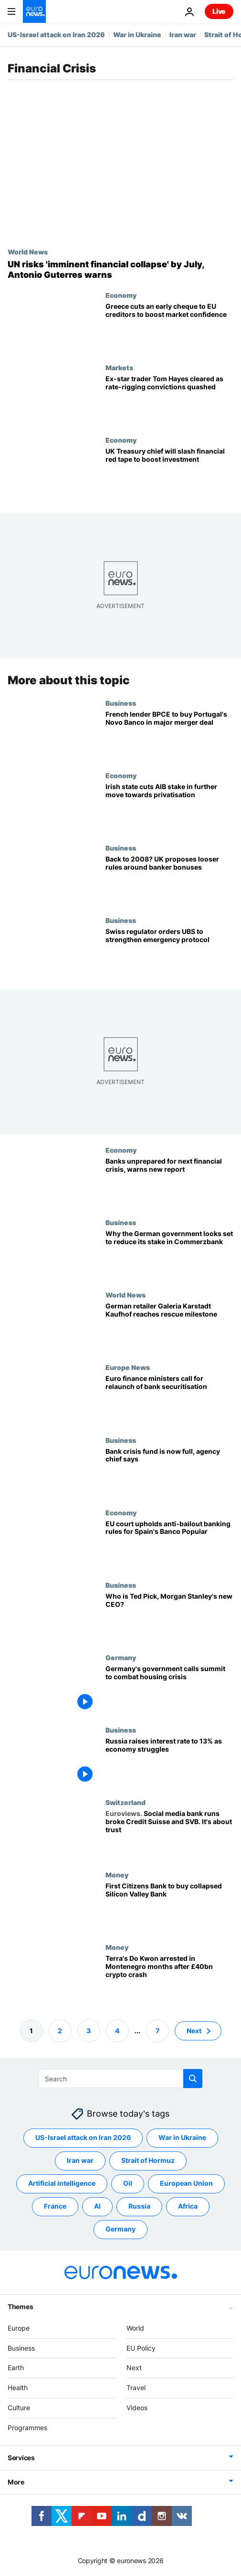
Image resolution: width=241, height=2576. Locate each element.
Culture (19, 2408)
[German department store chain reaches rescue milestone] (169, 1327)
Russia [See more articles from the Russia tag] (139, 2206)
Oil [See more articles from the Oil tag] (127, 2183)
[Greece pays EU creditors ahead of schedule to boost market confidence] (169, 327)
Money (116, 1874)
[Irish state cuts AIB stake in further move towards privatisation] (169, 807)
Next (134, 2367)
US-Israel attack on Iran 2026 (56, 34)
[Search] (120, 2078)
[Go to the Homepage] (34, 11)
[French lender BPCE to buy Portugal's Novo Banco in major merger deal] (169, 735)
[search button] (192, 2078)
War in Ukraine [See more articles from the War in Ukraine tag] (182, 2137)
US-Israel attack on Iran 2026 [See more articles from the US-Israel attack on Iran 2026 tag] (83, 2137)
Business (120, 702)
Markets (119, 367)
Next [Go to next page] (194, 2030)
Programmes (27, 2428)
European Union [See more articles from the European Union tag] (186, 2183)
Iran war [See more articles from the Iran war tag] (80, 2160)
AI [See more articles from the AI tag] (97, 2206)
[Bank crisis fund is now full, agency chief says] (169, 1472)
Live (219, 11)
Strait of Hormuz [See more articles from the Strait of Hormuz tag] (148, 2160)
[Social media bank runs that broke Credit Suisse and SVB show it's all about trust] (169, 1834)
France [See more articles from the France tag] (55, 2206)
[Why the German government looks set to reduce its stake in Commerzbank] (169, 1254)
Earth (16, 2367)
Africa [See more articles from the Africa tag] (188, 2206)
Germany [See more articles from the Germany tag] (120, 2229)
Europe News (127, 1367)
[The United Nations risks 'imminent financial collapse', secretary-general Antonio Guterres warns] (120, 269)
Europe (19, 2328)
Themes (20, 2306)
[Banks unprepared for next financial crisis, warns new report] (169, 1182)
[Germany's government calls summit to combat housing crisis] (169, 1689)
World (135, 2328)
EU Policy (141, 2347)
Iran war (182, 34)
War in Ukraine (137, 34)
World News (28, 251)
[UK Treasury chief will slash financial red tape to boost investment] (169, 472)
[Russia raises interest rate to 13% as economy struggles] (169, 1761)
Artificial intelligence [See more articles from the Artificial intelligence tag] (61, 2183)
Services (21, 2457)
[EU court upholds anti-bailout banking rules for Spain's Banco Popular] (169, 1544)
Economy (120, 295)
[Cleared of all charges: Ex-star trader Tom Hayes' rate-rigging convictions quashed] (169, 400)
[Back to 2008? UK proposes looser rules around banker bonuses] (169, 880)
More (16, 2481)
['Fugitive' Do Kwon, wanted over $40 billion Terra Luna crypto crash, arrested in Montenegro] (169, 1979)
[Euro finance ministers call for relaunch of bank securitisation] (169, 1399)
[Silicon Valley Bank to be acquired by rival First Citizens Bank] (169, 1907)
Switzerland (125, 1802)
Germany (120, 1657)
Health (18, 2387)
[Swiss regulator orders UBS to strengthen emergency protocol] (169, 952)
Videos (136, 2408)
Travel (136, 2387)
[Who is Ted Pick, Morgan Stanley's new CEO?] (169, 1617)
